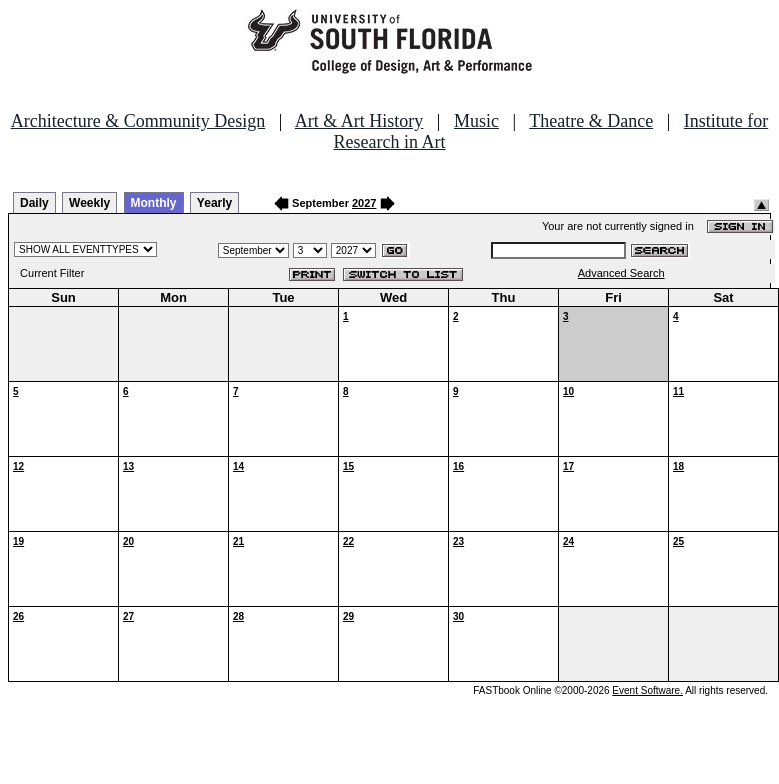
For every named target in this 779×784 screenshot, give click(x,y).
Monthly (154, 203)
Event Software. (647, 690)
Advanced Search (621, 273)
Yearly (214, 203)
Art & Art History (359, 121)
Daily (34, 203)
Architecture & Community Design (138, 121)
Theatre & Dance (591, 121)
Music (476, 121)
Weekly (89, 203)
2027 (364, 203)
